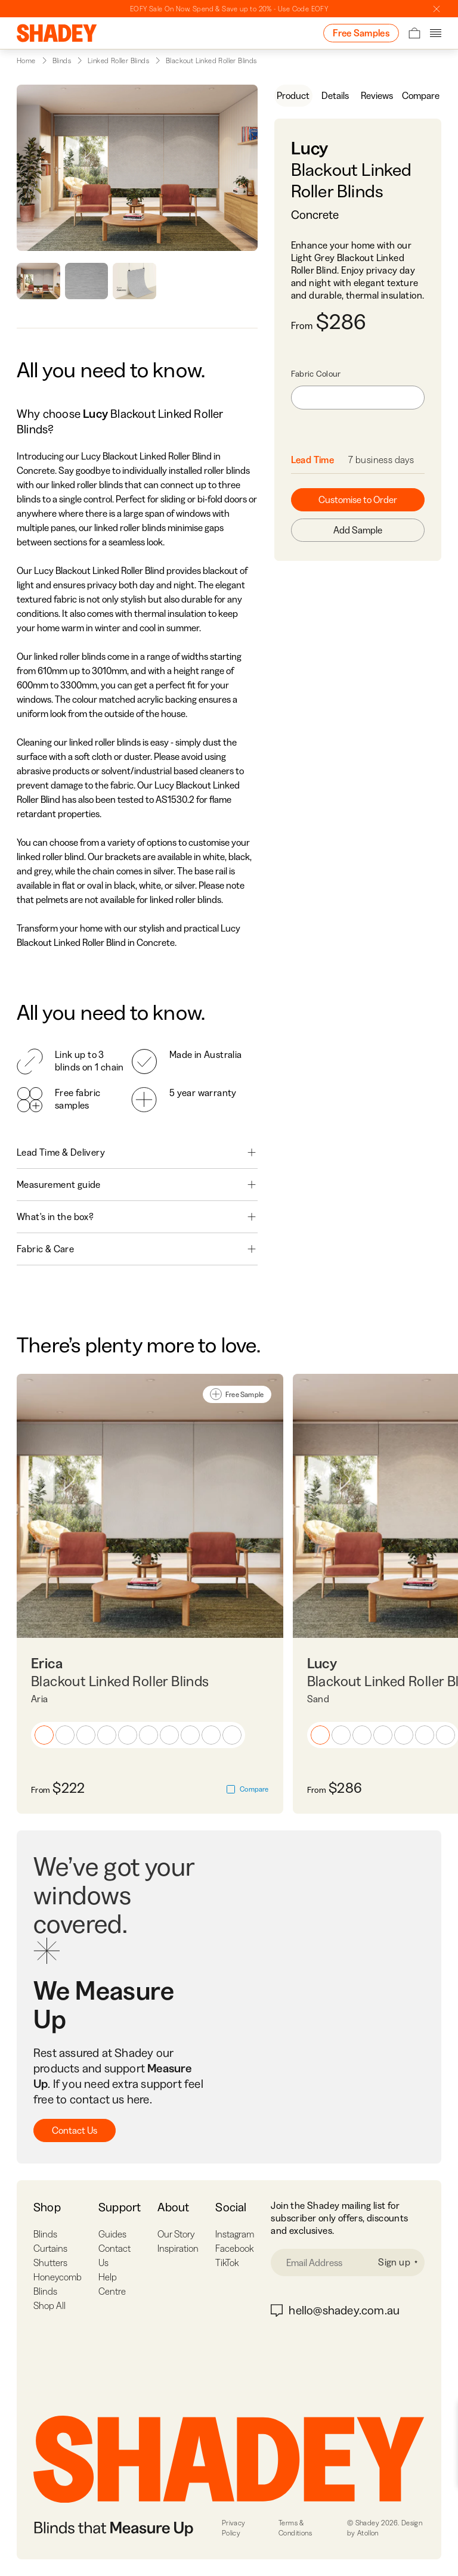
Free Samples (361, 33)
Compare (421, 95)
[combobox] (358, 397)
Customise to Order (357, 499)
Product (293, 95)
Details (335, 95)
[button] (44, 1735)
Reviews (377, 95)
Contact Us (74, 2130)
